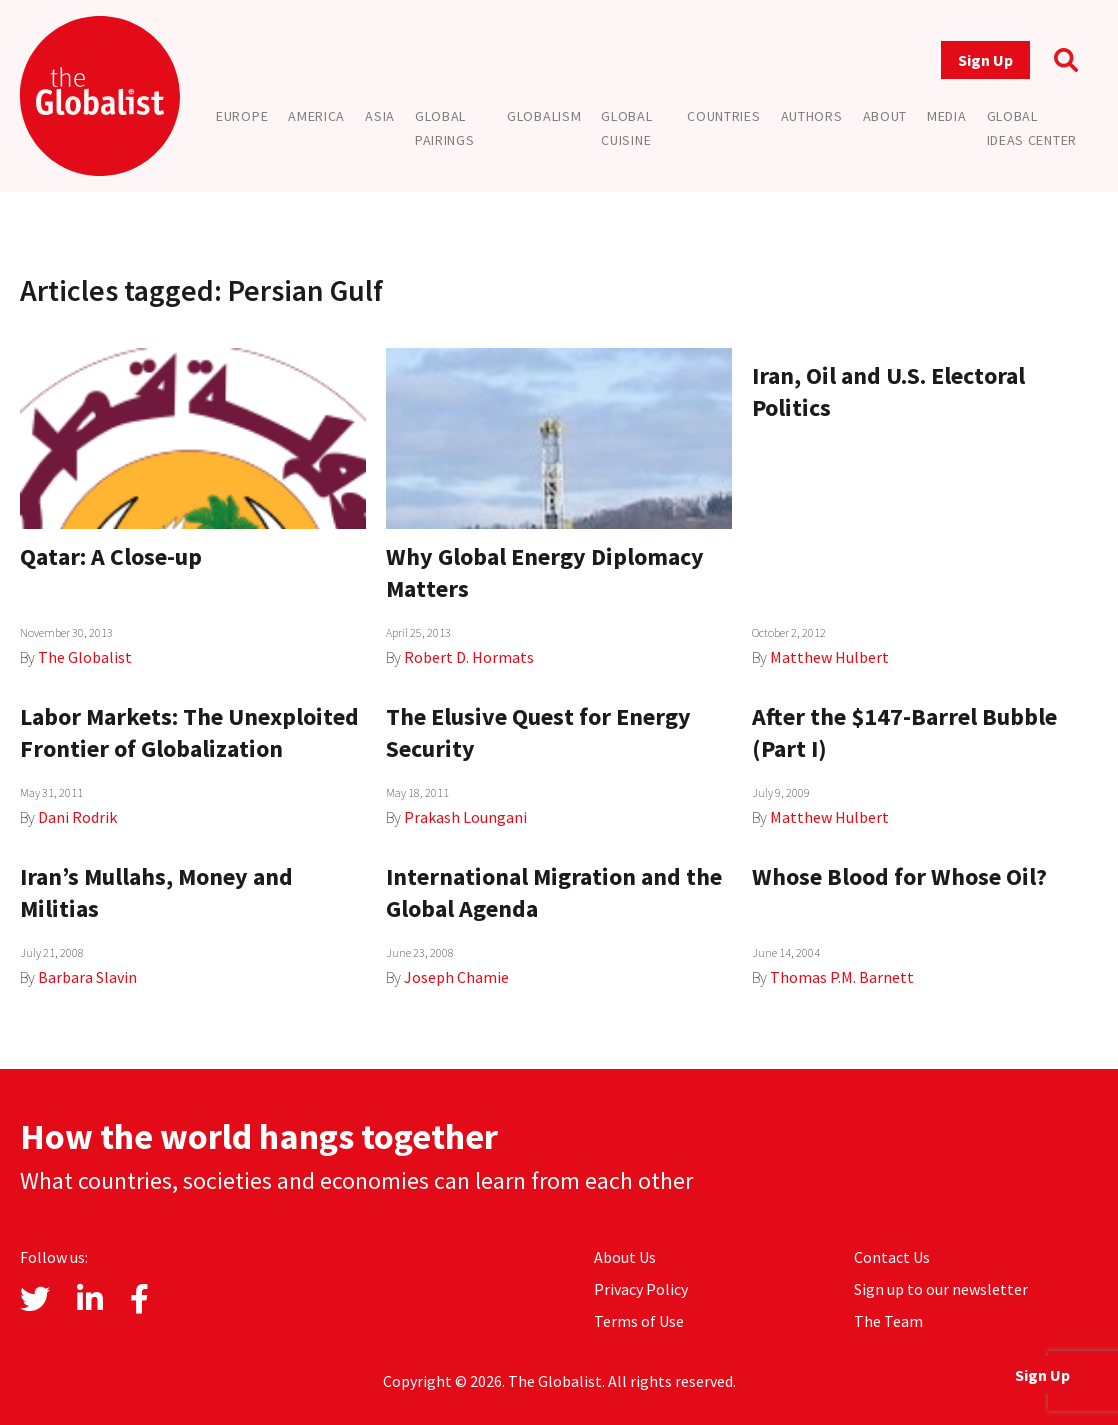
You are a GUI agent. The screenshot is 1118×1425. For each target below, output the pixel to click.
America (316, 116)
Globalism (544, 116)
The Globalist (85, 657)
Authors (812, 116)
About (885, 116)
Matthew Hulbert (829, 657)
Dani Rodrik (77, 817)
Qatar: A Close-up (111, 556)
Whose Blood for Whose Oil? (899, 876)
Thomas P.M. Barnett (842, 977)
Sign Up (985, 60)
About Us (625, 1257)
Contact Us (892, 1257)
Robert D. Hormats (469, 657)
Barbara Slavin (87, 977)
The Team (888, 1321)
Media (947, 116)
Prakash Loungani (465, 817)
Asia (380, 116)
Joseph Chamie (456, 977)
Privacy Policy (641, 1289)
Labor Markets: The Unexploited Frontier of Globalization (189, 732)
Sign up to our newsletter (941, 1289)
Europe (242, 116)
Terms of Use (639, 1321)
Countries (723, 116)
